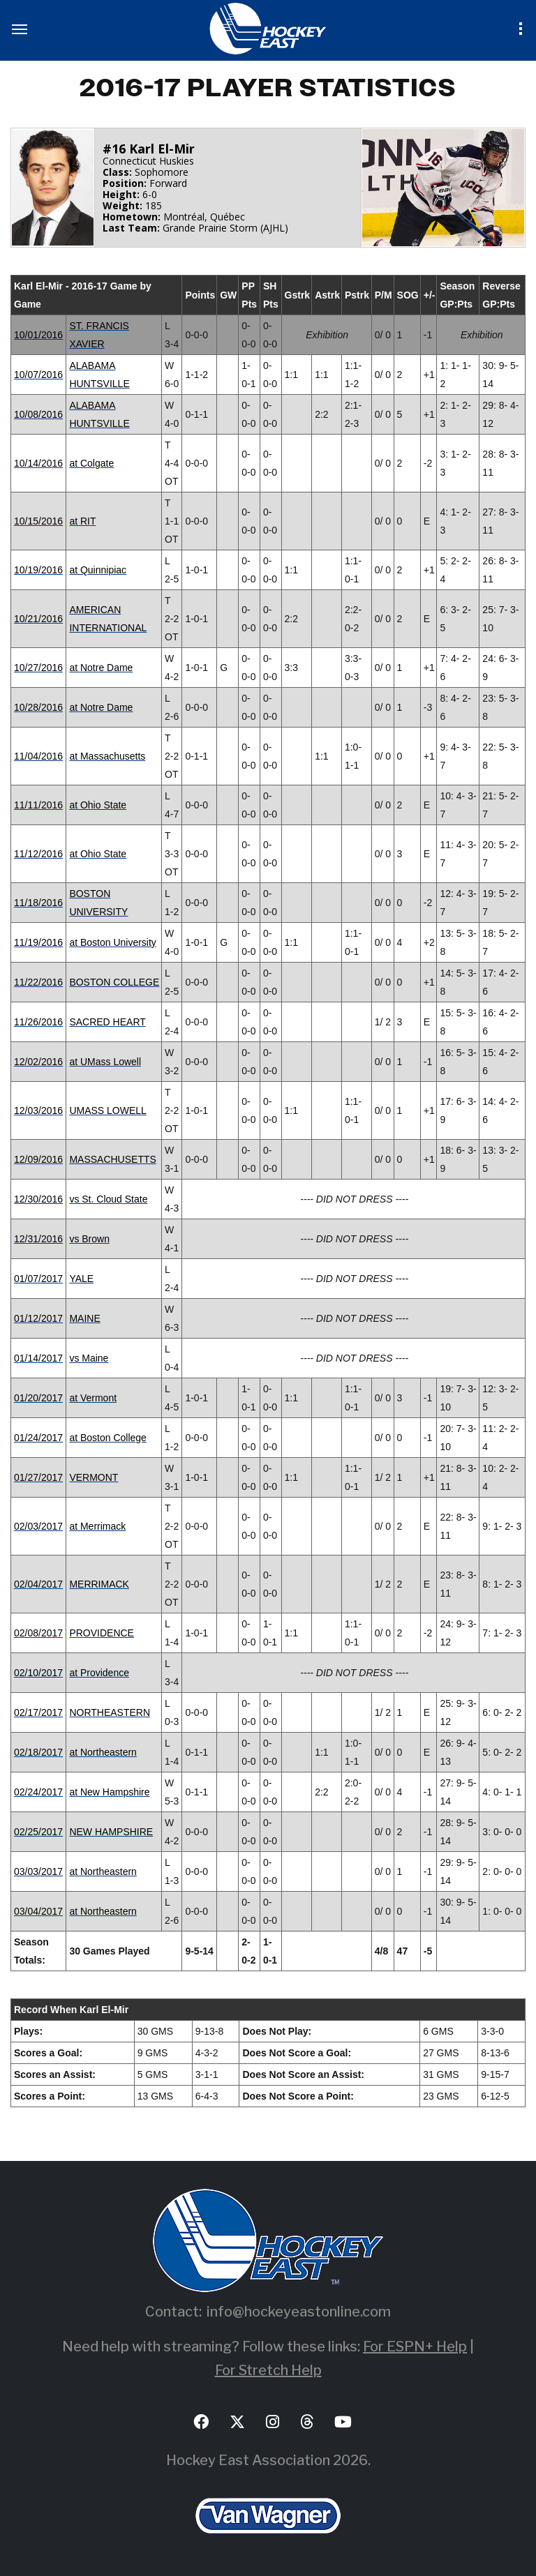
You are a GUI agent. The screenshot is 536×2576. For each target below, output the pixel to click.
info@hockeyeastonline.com (299, 2311)
